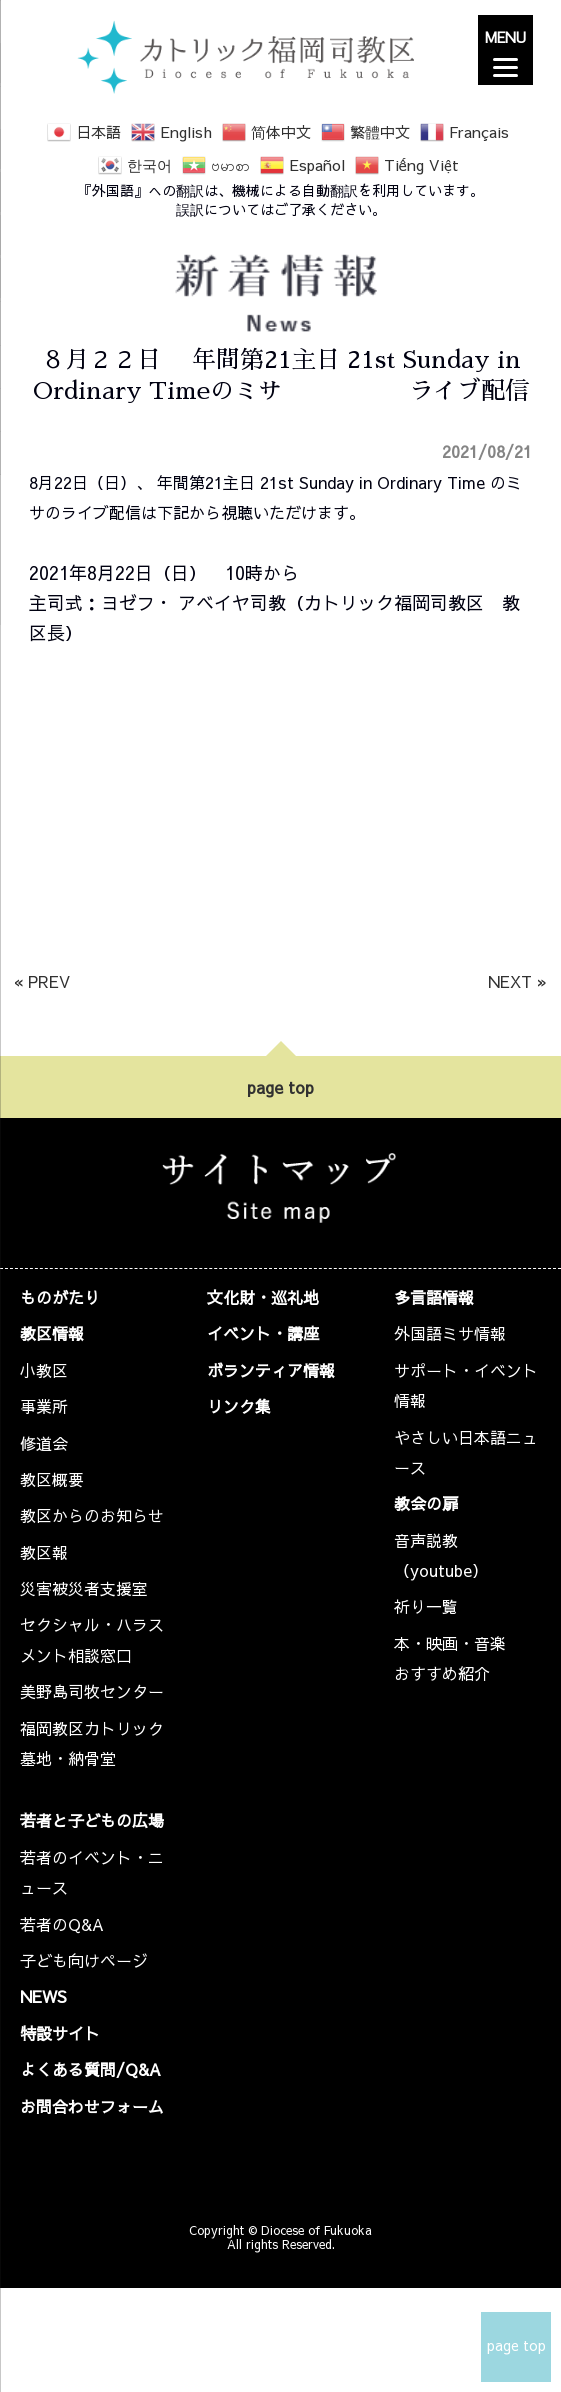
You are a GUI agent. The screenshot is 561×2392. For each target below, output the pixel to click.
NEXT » (517, 981)
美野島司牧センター (92, 1691)
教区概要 (52, 1479)
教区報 (44, 1552)
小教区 (44, 1370)
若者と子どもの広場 (92, 1820)
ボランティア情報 (271, 1370)
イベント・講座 (263, 1333)
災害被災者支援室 (84, 1588)
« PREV (42, 981)
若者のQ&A (62, 1924)
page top (280, 1087)
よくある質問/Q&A (90, 2069)
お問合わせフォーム (92, 2106)
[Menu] (505, 50)
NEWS (43, 1996)
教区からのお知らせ (92, 1515)
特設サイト (60, 2033)
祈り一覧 (426, 1606)
